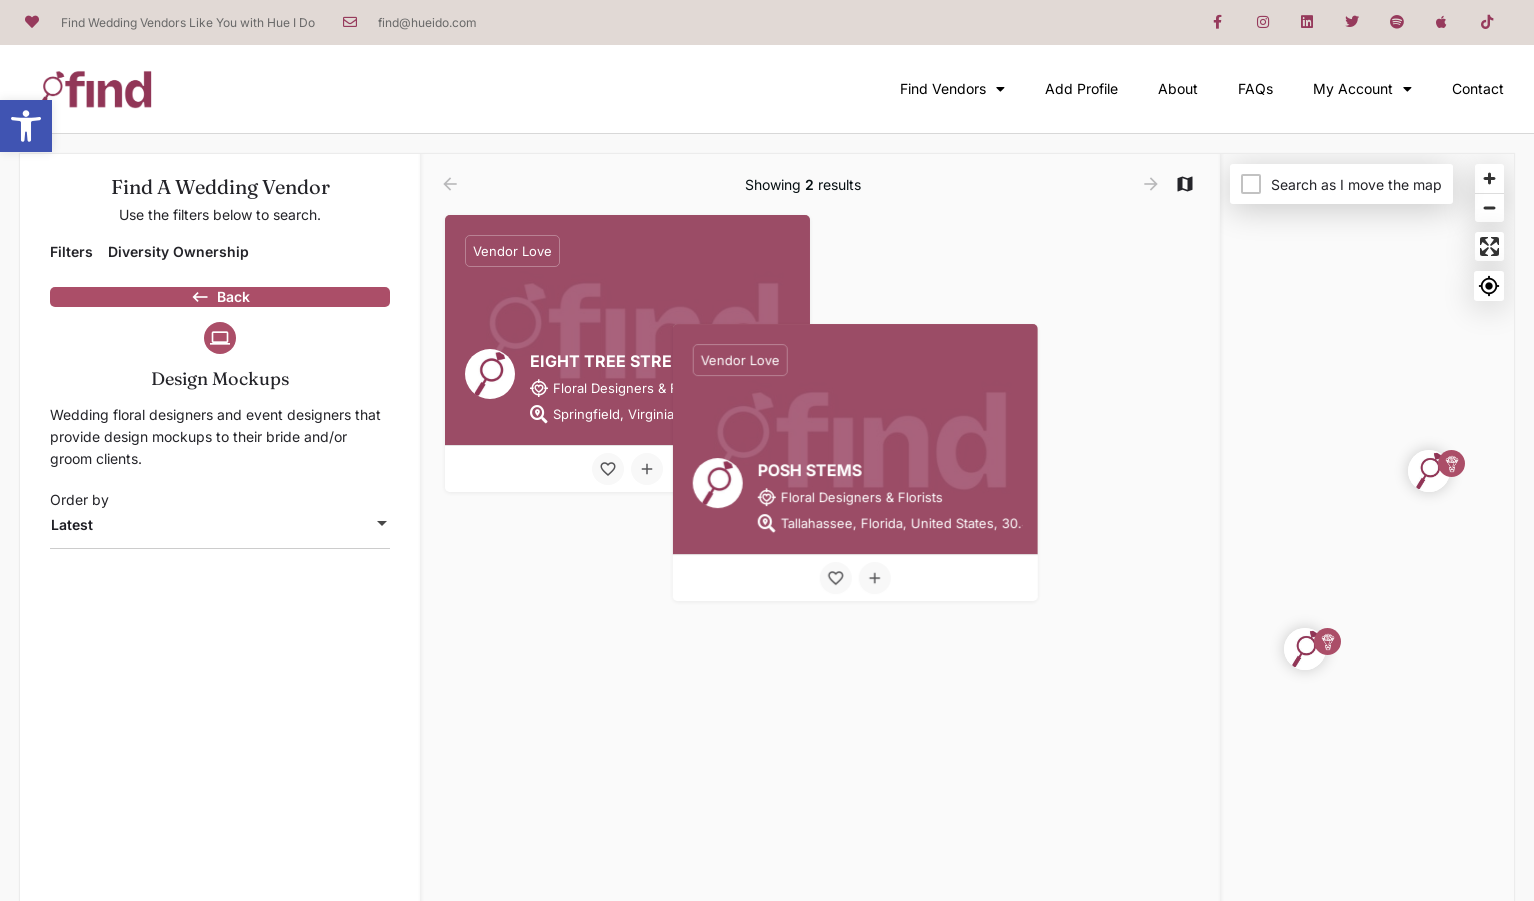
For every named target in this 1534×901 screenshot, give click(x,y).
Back (220, 307)
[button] (26, 126)
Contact (1478, 88)
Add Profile (1081, 88)
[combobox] (220, 560)
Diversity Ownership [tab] (178, 251)
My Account (1362, 89)
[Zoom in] (1489, 178)
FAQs (1255, 88)
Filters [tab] (71, 251)
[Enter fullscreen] (1489, 246)
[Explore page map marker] (1429, 471)
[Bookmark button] (608, 469)
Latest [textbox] (72, 559)
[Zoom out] (1489, 207)
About (1178, 88)
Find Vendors (952, 89)
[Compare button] (647, 469)
